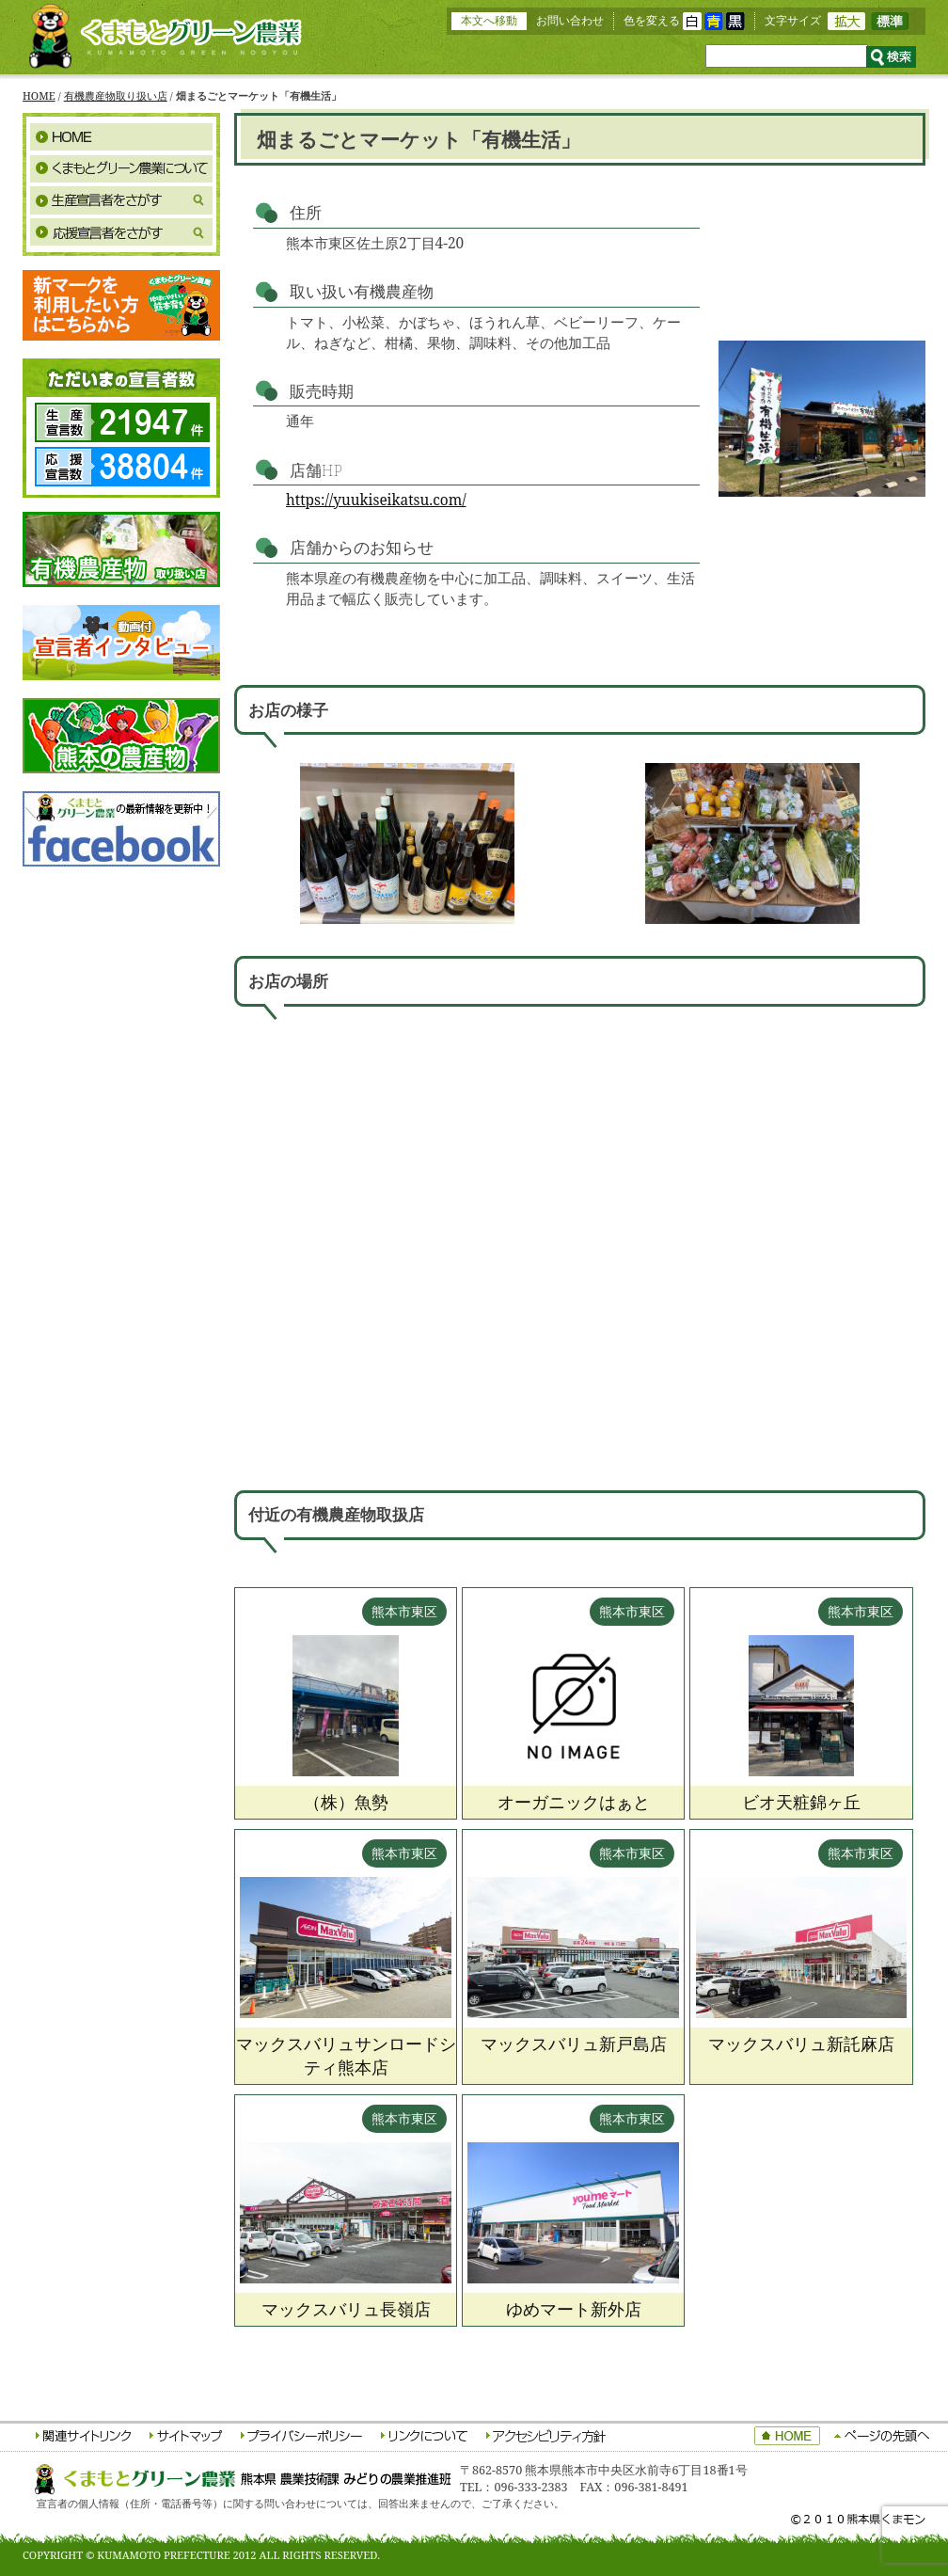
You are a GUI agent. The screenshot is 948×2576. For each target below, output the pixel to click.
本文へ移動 (489, 20)
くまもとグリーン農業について (121, 168)
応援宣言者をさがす (121, 232)
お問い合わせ (570, 20)
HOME (39, 95)
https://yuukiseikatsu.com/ (376, 500)
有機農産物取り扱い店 (115, 95)
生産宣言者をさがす (121, 200)
